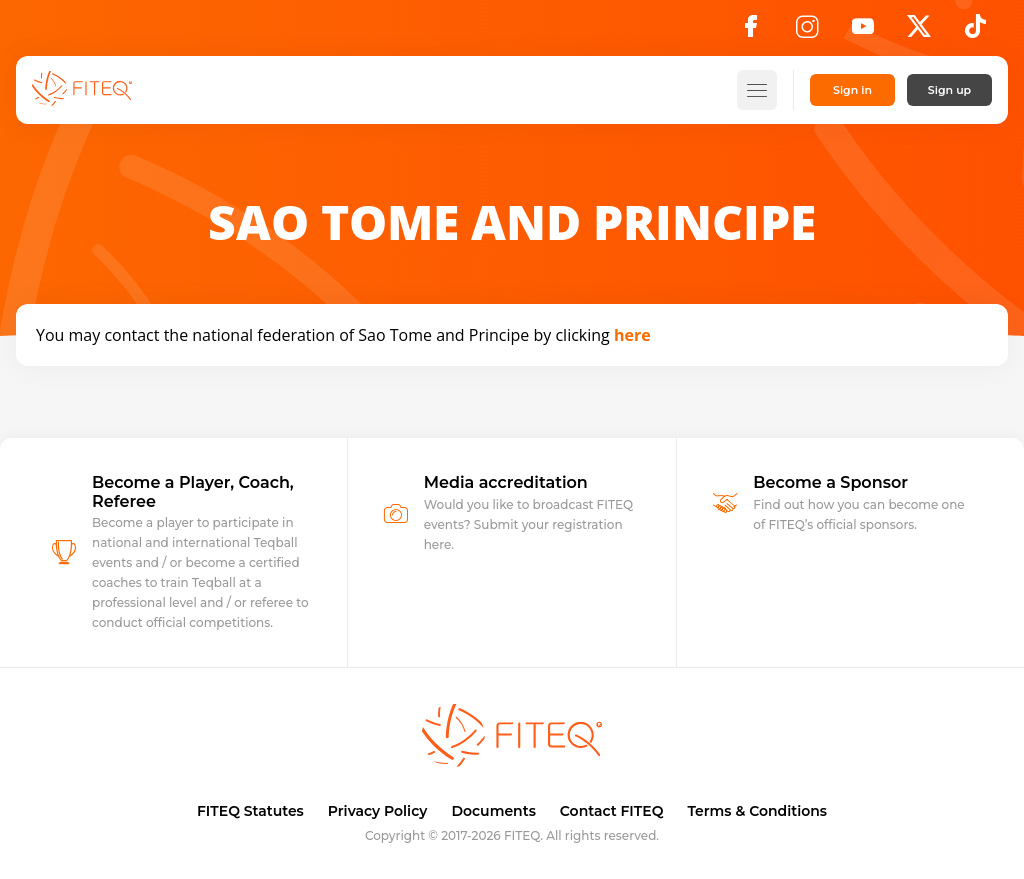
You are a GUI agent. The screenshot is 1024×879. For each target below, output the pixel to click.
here (632, 335)
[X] (919, 32)
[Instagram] (807, 32)
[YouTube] (863, 32)
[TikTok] (975, 32)
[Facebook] (751, 32)
